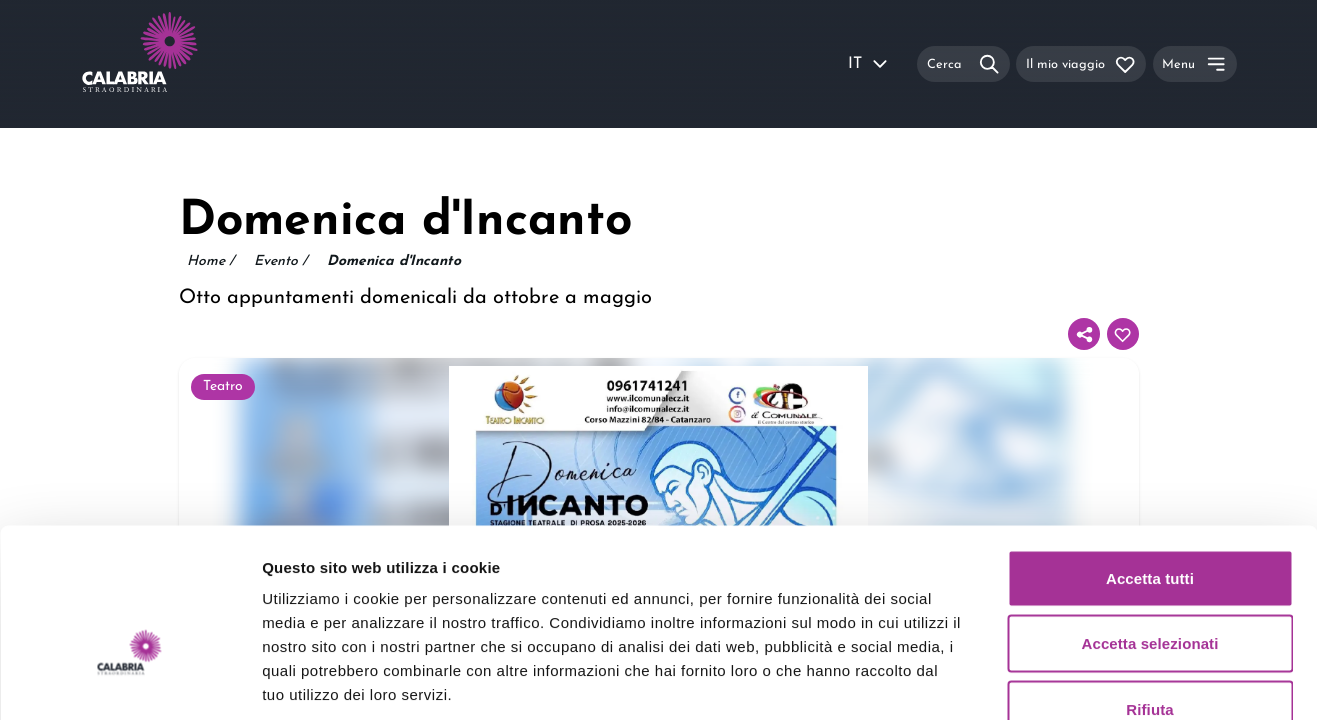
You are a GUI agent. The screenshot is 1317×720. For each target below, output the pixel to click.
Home (210, 262)
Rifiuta (1149, 588)
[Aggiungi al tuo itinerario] (1123, 334)
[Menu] (1195, 63)
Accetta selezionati (1150, 523)
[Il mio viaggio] (1081, 63)
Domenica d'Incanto (394, 261)
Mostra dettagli (1052, 680)
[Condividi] (1084, 334)
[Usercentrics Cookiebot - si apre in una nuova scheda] (129, 681)
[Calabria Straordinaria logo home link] (178, 64)
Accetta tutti (1150, 457)
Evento (280, 262)
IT (869, 64)
